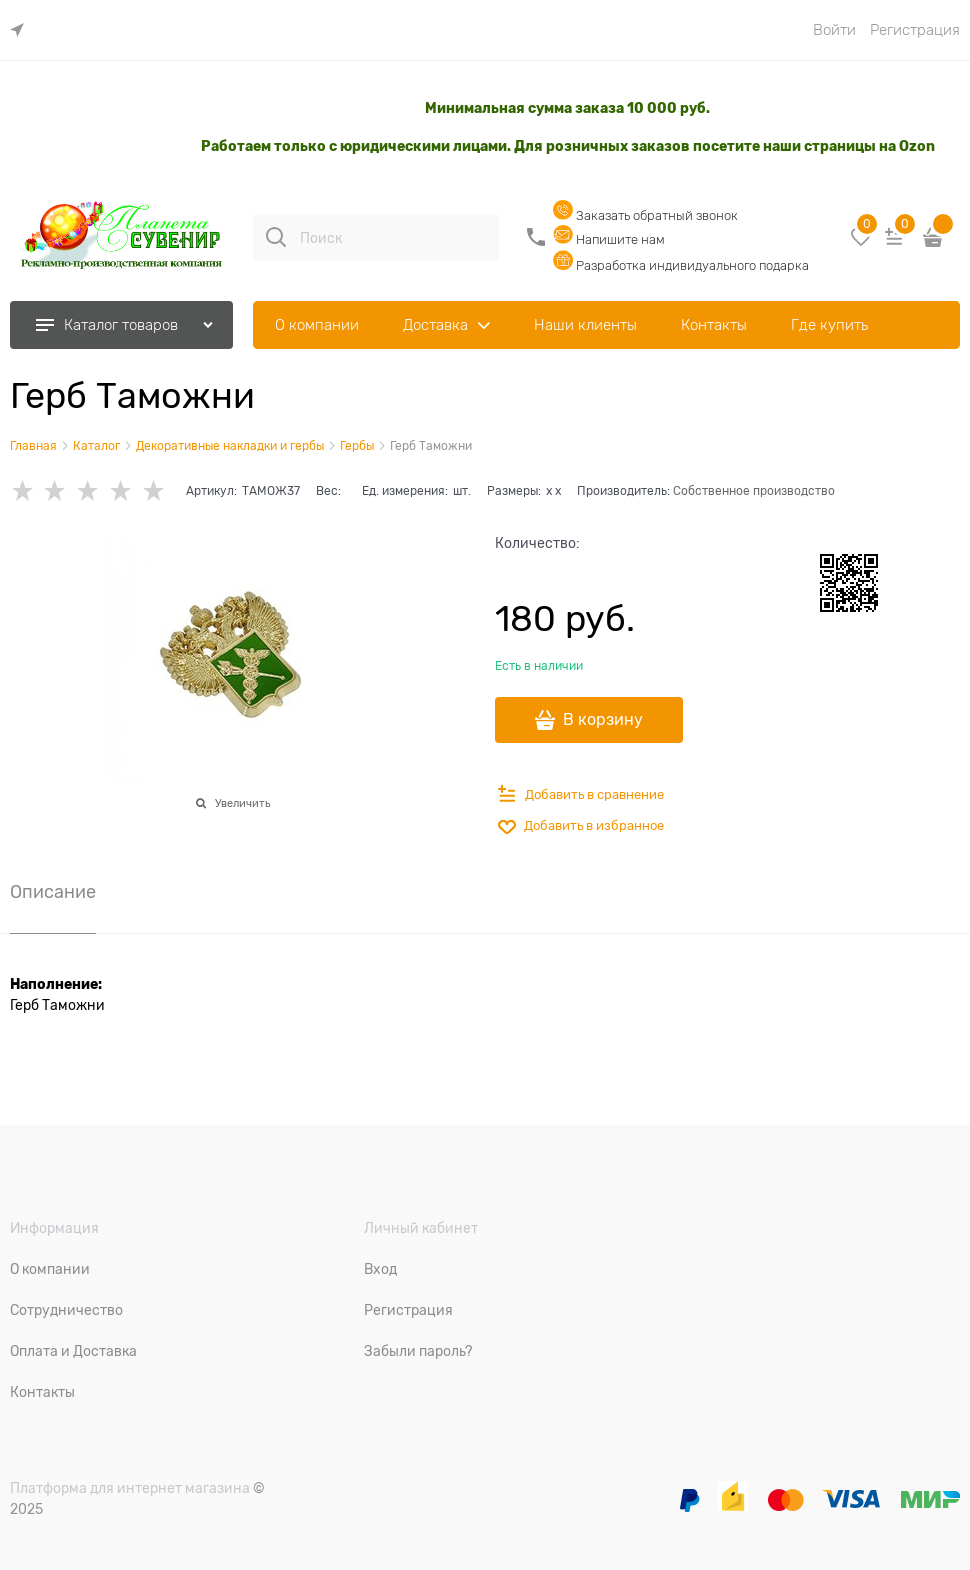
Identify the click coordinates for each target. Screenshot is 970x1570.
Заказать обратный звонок (645, 215)
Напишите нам (609, 239)
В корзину (603, 720)
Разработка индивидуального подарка (681, 265)
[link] (22, 30)
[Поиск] (276, 237)
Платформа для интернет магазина (130, 1488)
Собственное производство (754, 491)
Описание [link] (53, 892)
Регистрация (915, 30)
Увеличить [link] (242, 803)
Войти (834, 30)
